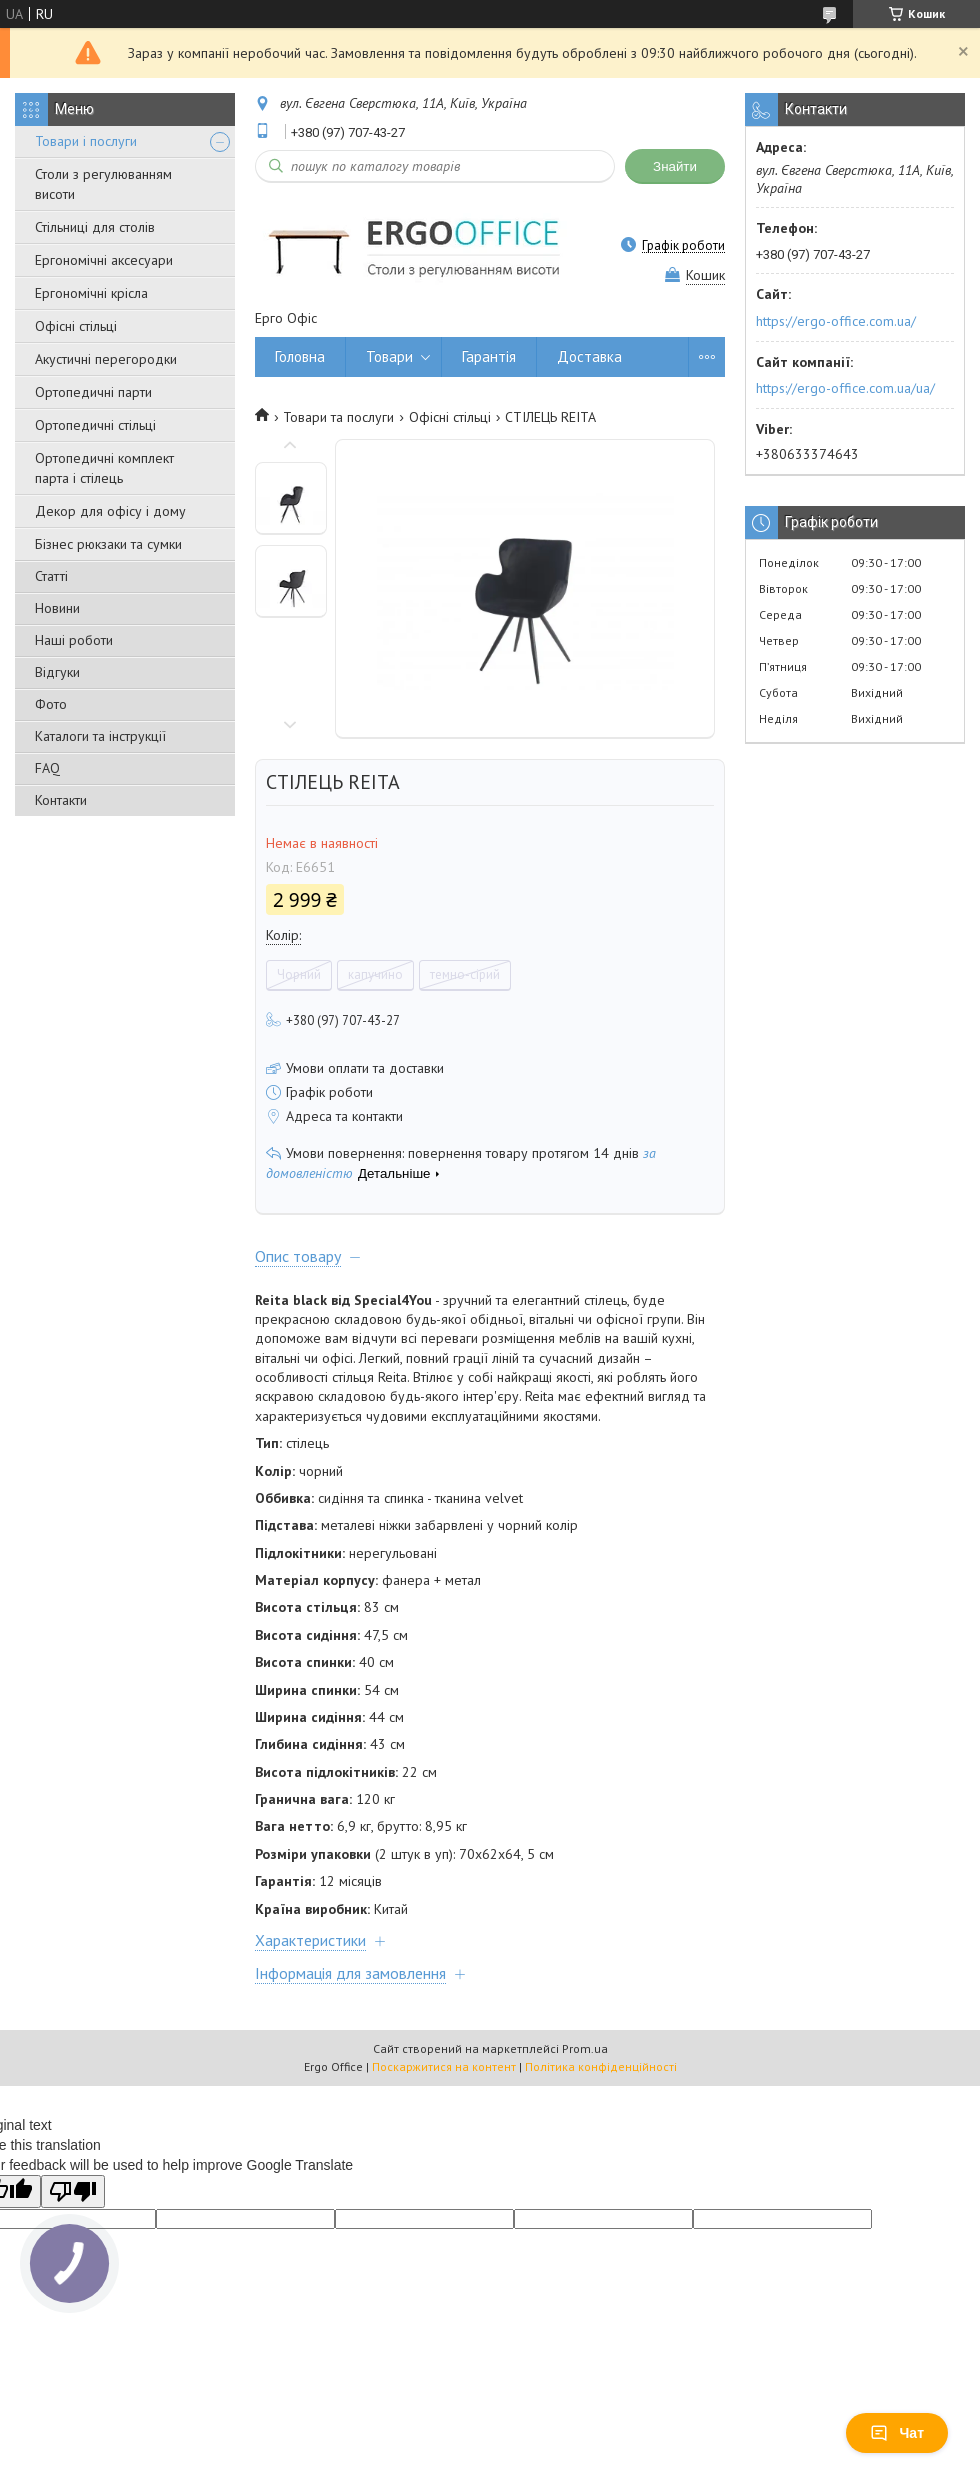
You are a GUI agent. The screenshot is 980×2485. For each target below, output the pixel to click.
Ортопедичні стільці (95, 425)
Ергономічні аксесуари (104, 260)
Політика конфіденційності (601, 2066)
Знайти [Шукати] (675, 166)
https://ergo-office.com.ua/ (836, 321)
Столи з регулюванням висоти (103, 184)
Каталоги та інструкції (100, 736)
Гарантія (489, 356)
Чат (897, 2433)
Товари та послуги (338, 417)
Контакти (61, 800)
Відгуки (57, 672)
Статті (51, 576)
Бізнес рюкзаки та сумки (108, 544)
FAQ (47, 768)
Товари (389, 356)
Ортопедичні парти (93, 392)
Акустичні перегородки (106, 359)
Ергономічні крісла (91, 293)
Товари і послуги (86, 141)
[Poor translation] (73, 2191)
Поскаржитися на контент (444, 2066)
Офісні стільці (76, 326)
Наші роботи (74, 640)
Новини (57, 608)
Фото (51, 704)
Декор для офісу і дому (110, 511)
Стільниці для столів (95, 227)
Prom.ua (585, 2048)
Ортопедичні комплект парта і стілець (104, 468)
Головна (300, 356)
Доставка (589, 356)
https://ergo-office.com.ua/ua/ (845, 388)
